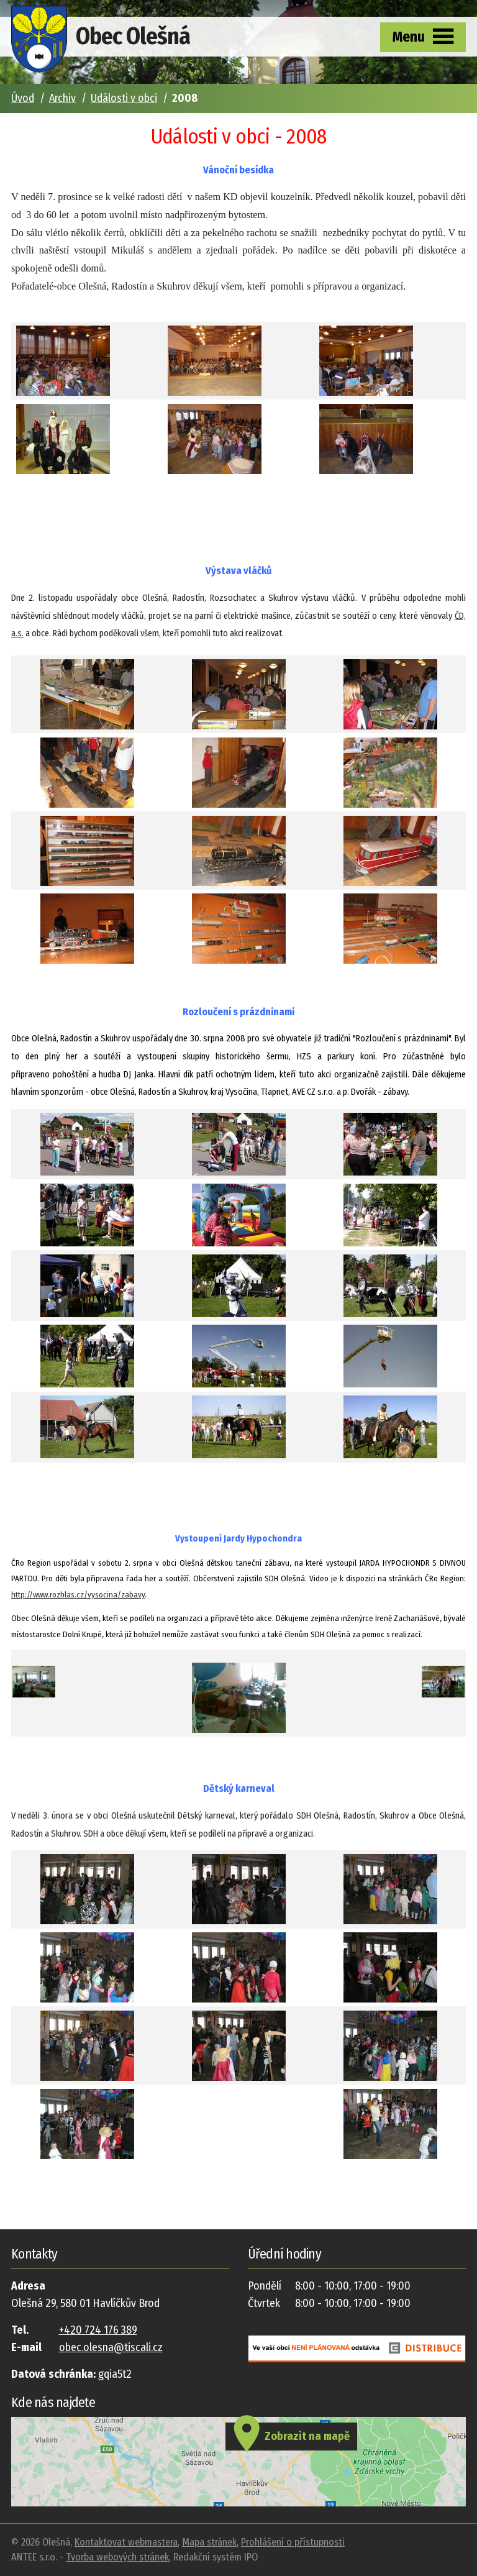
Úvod (22, 98)
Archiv (62, 98)
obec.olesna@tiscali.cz (111, 2347)
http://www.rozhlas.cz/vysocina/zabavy (78, 1594)
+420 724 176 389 (98, 2330)
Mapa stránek (209, 2542)
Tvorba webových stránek (117, 2557)
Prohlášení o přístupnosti (293, 2542)
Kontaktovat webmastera (126, 2542)
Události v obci (124, 98)
